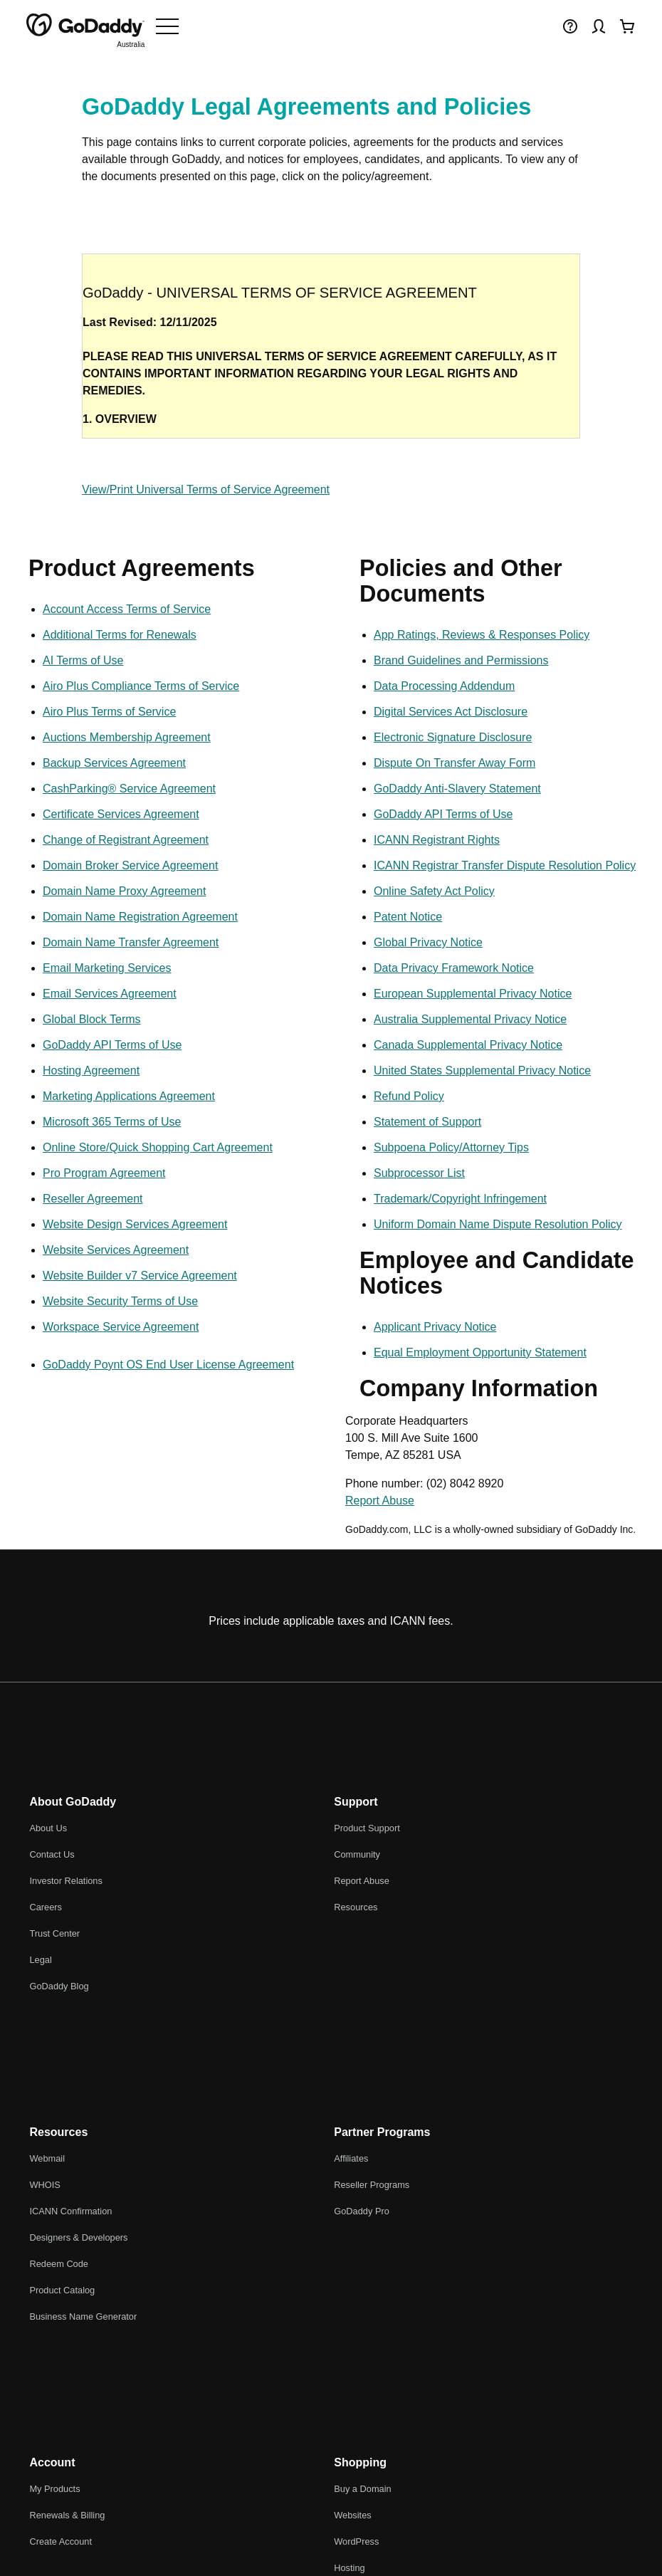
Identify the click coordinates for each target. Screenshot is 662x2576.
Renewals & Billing (67, 2515)
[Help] (570, 25)
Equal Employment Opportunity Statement (480, 1352)
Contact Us (51, 1854)
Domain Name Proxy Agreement (124, 891)
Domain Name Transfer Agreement (131, 942)
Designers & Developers (78, 2237)
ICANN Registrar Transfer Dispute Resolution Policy (505, 865)
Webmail (47, 2158)
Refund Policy (409, 1096)
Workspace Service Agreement (121, 1327)
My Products (54, 2488)
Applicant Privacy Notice (435, 1327)
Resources (355, 1907)
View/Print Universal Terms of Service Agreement (206, 489)
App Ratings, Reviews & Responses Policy (481, 635)
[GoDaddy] (85, 25)
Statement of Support (427, 1122)
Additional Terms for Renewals (119, 635)
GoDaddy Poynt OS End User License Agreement (168, 1364)
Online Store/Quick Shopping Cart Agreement (158, 1147)
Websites (352, 2515)
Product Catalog (62, 2290)
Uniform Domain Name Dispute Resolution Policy (498, 1224)
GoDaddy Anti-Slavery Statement (457, 788)
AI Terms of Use (83, 660)
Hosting (349, 2567)
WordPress (356, 2541)
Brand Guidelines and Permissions (461, 660)
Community (357, 1854)
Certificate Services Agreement (121, 814)
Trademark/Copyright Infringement (460, 1199)
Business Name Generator (83, 2316)
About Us (48, 1828)
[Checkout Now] (627, 25)
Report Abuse (379, 1500)
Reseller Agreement (93, 1199)
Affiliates (351, 2158)
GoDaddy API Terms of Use (112, 1045)
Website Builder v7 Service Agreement (140, 1275)
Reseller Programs (371, 2184)
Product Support (366, 1828)
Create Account (60, 2541)
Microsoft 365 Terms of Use (112, 1122)
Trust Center (54, 1933)
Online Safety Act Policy (434, 891)
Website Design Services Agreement (135, 1224)
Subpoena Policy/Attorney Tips (451, 1147)
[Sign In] (598, 25)
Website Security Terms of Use (120, 1301)
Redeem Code (58, 2263)
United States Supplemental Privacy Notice (482, 1070)
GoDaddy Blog (58, 1986)
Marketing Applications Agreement (129, 1096)
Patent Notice (408, 917)
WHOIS (44, 2184)
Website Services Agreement (116, 1250)
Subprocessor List (419, 1173)
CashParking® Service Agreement (129, 788)
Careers (45, 1907)
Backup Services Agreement (114, 763)
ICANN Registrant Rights (437, 840)
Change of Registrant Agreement (126, 840)
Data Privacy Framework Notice (454, 968)
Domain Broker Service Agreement (130, 865)
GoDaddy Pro (361, 2211)
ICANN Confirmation (70, 2211)
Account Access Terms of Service (127, 609)
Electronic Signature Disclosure (453, 737)
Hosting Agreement (91, 1070)
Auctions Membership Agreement (127, 737)
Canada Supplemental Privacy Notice (468, 1045)
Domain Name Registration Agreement (140, 917)
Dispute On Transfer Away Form (454, 763)
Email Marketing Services (107, 968)
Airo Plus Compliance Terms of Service (141, 686)
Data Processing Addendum (444, 686)
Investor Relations (65, 1880)
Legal (40, 1959)
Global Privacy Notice (428, 942)
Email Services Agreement (110, 994)
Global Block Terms (92, 1019)
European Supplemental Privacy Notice (473, 994)
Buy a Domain (362, 2488)
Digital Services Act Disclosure (450, 712)
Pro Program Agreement (104, 1173)
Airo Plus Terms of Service (109, 712)
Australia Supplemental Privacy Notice (470, 1019)
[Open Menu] (167, 25)
